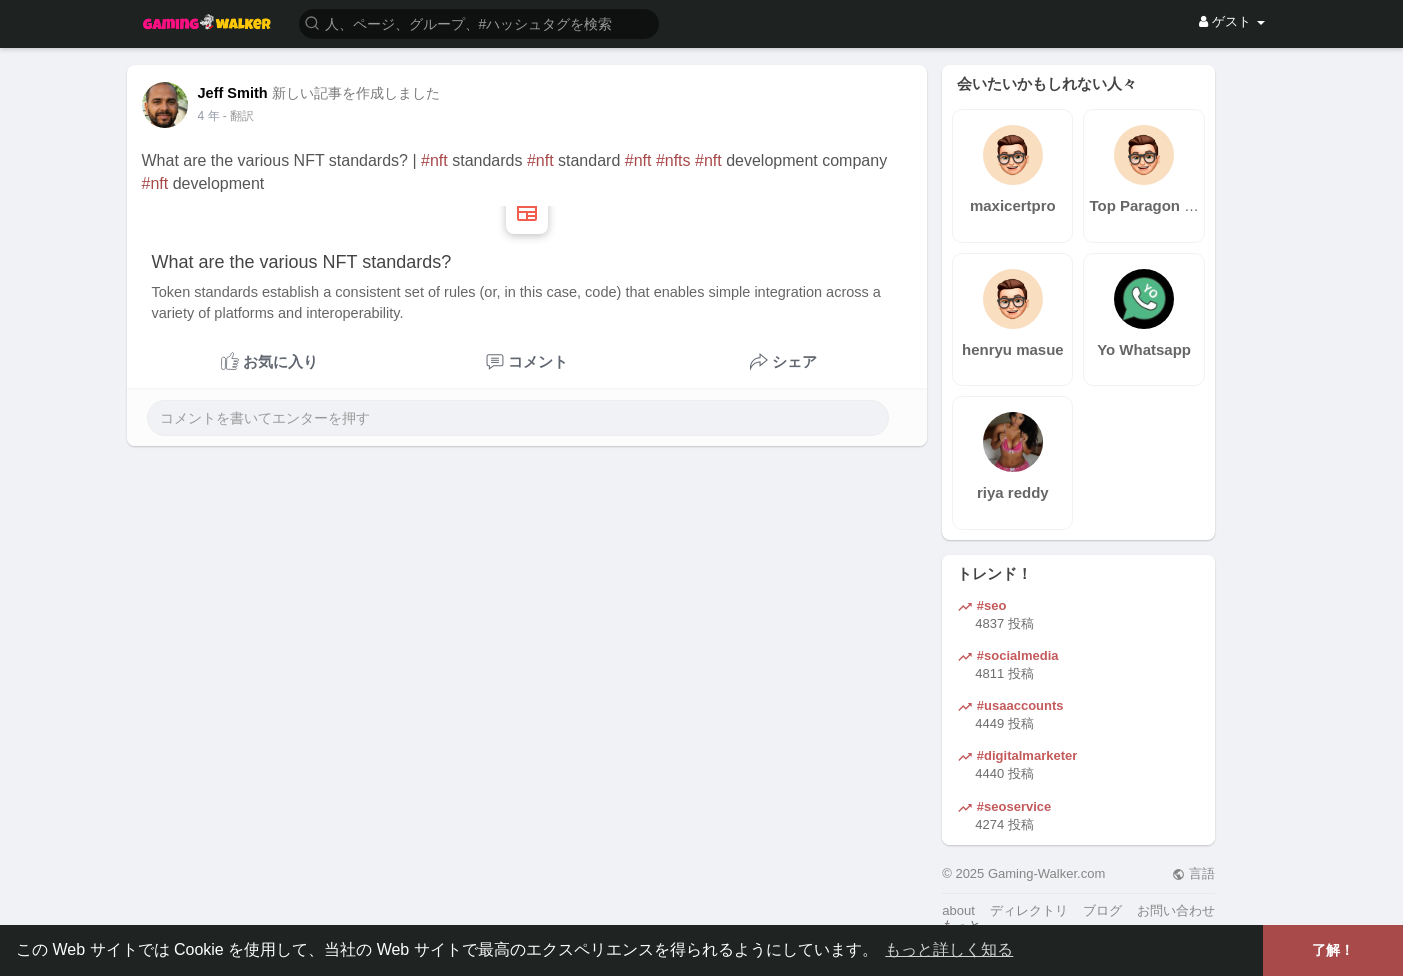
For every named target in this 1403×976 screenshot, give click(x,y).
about (958, 910)
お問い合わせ (1176, 910)
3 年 (209, 116)
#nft (434, 160)
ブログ (1102, 910)
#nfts (673, 160)
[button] (479, 22)
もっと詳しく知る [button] (949, 949)
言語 (1193, 873)
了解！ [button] (1333, 950)
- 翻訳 (238, 116)
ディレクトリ (1029, 910)
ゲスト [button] (1231, 21)
